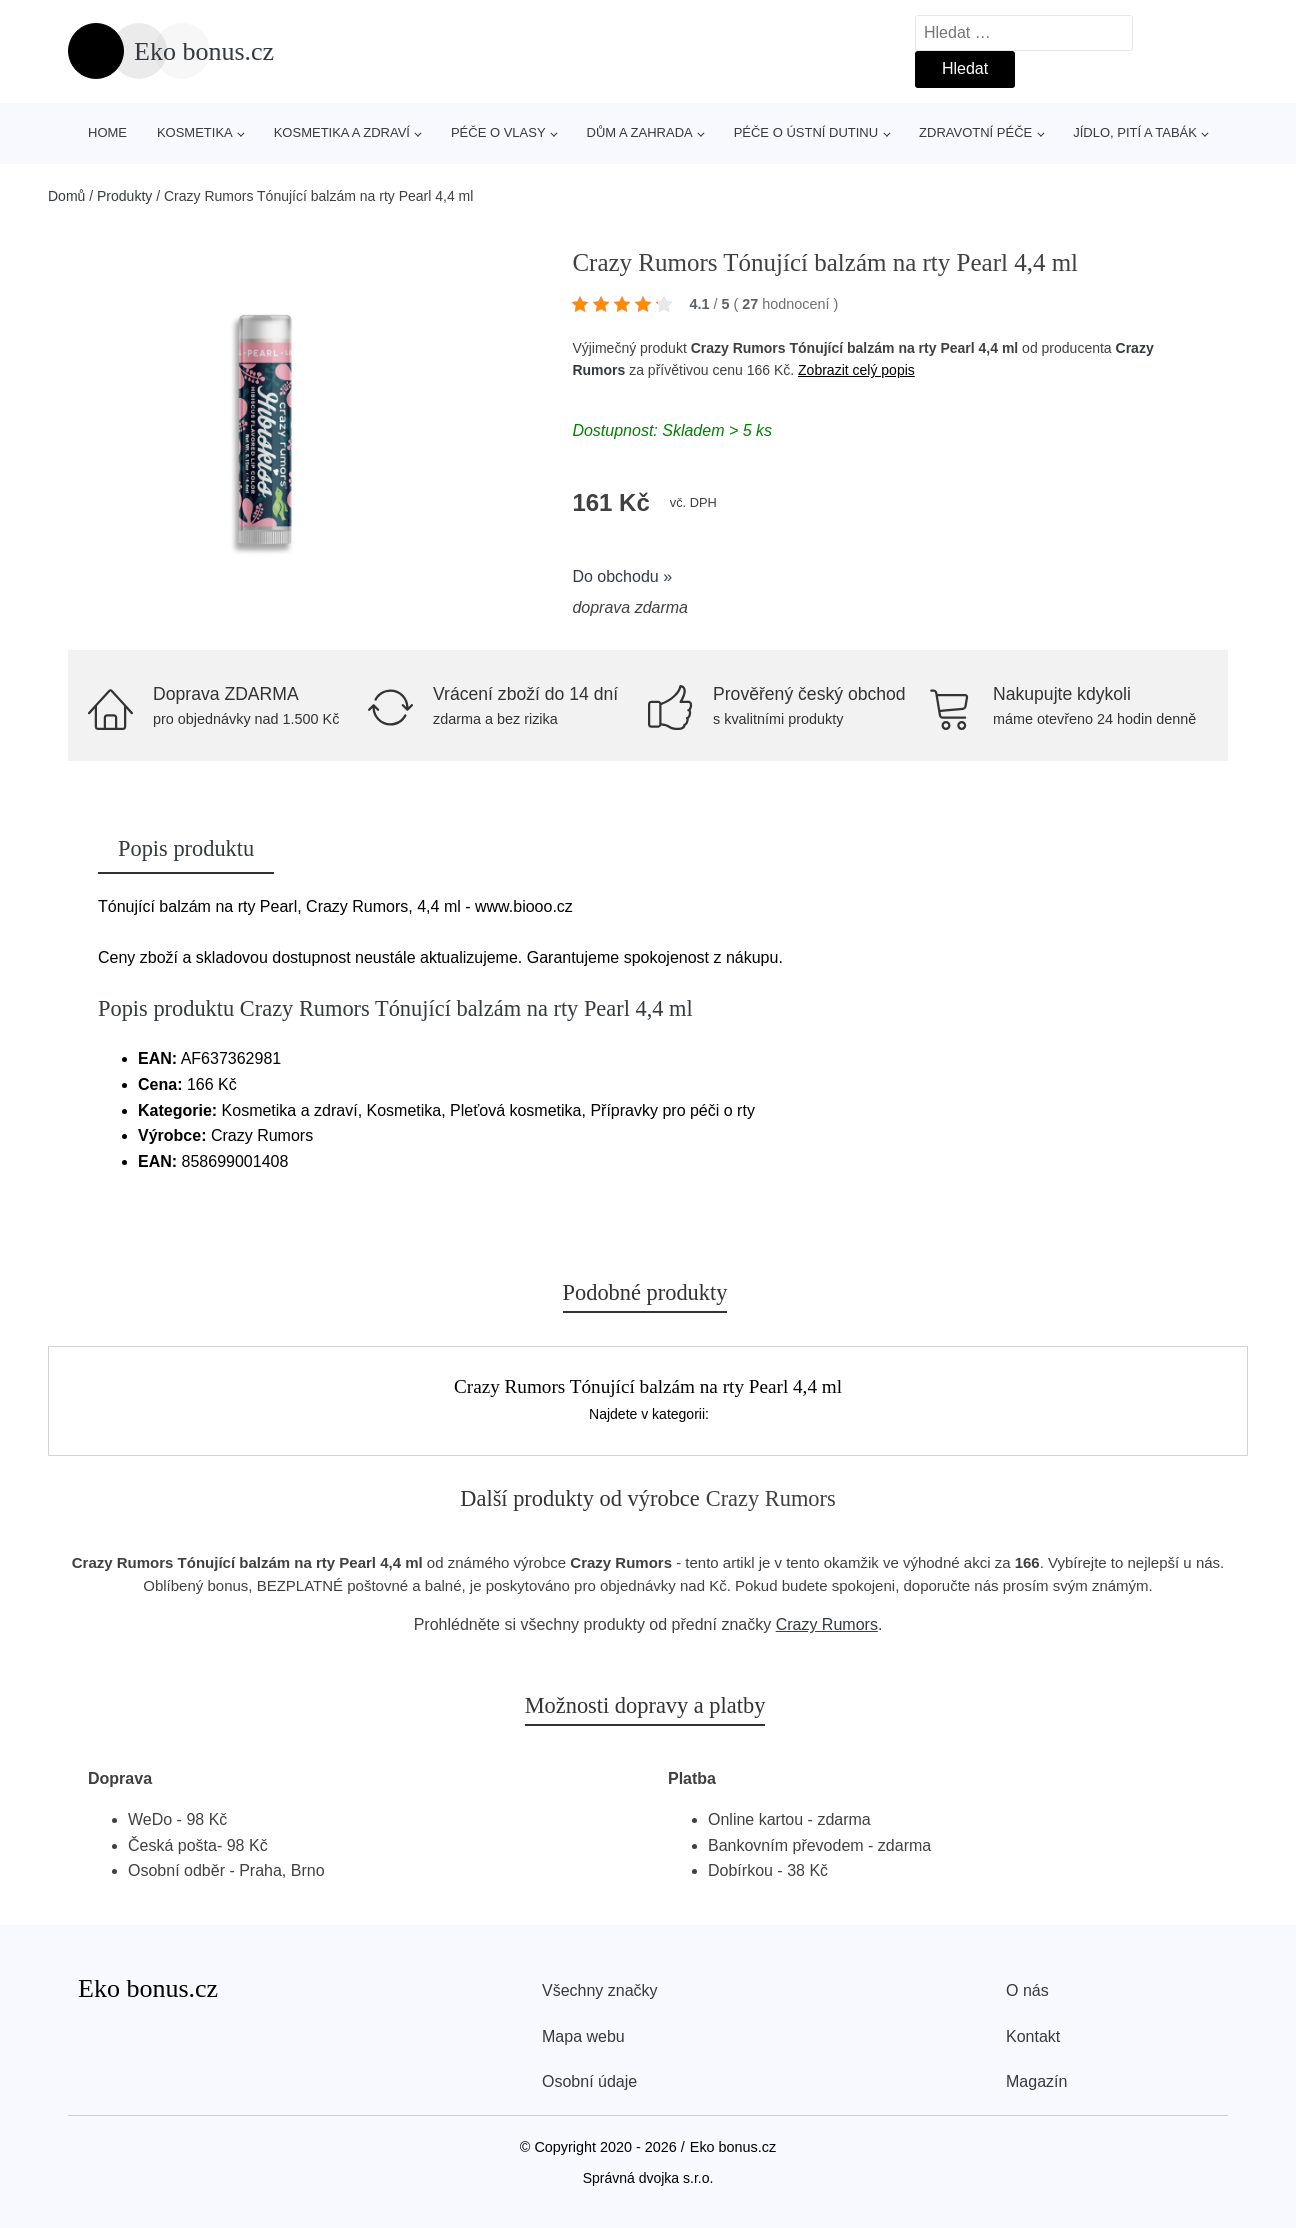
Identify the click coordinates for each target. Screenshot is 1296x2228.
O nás (1027, 1990)
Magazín (1036, 2081)
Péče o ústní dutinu (806, 132)
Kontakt (1033, 2036)
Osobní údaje (589, 2081)
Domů (66, 196)
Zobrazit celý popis (856, 370)
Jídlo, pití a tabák (1135, 132)
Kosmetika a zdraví (342, 132)
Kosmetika (195, 132)
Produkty (124, 196)
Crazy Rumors (827, 1624)
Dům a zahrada (640, 132)
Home (107, 132)
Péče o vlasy (498, 132)
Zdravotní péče (975, 132)
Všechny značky (600, 1990)
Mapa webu (583, 2036)
